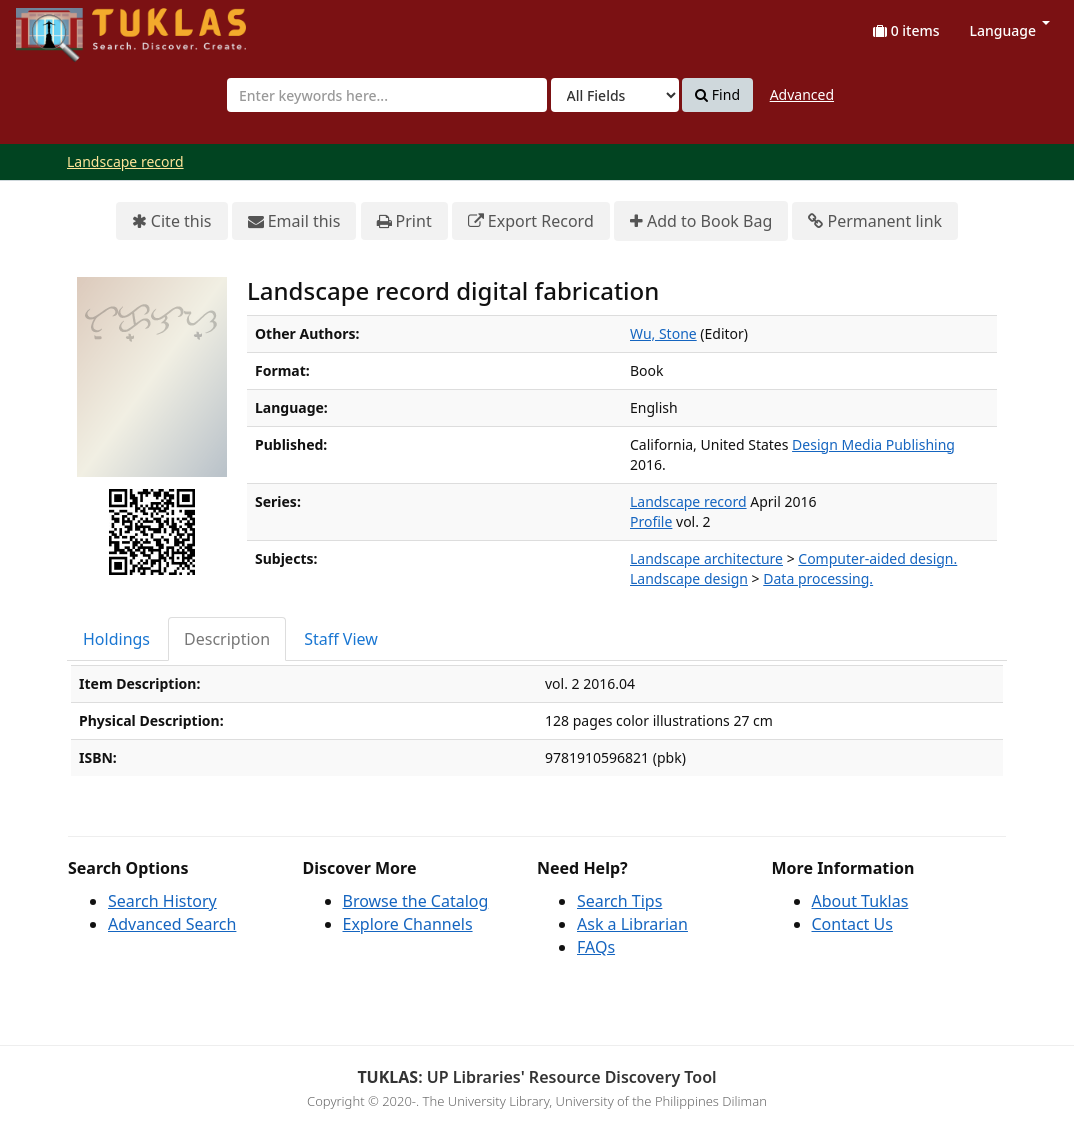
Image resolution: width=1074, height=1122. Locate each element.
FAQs (596, 947)
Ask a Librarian (632, 924)
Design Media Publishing (873, 444)
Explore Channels (408, 924)
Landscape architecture (706, 558)
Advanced (802, 94)
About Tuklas (860, 901)
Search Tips (619, 901)
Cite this (172, 221)
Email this (294, 221)
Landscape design (689, 578)
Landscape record (125, 161)
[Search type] (615, 95)
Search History (162, 901)
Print (404, 221)
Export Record (531, 221)
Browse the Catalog (416, 901)
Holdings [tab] (116, 639)
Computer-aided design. (877, 558)
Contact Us (852, 924)
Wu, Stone (663, 333)
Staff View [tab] (341, 639)
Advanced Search (172, 924)
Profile (651, 521)
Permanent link (875, 221)
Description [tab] (227, 639)
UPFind (65, 25)
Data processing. (818, 578)
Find (717, 95)
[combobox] (387, 95)
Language (1010, 30)
